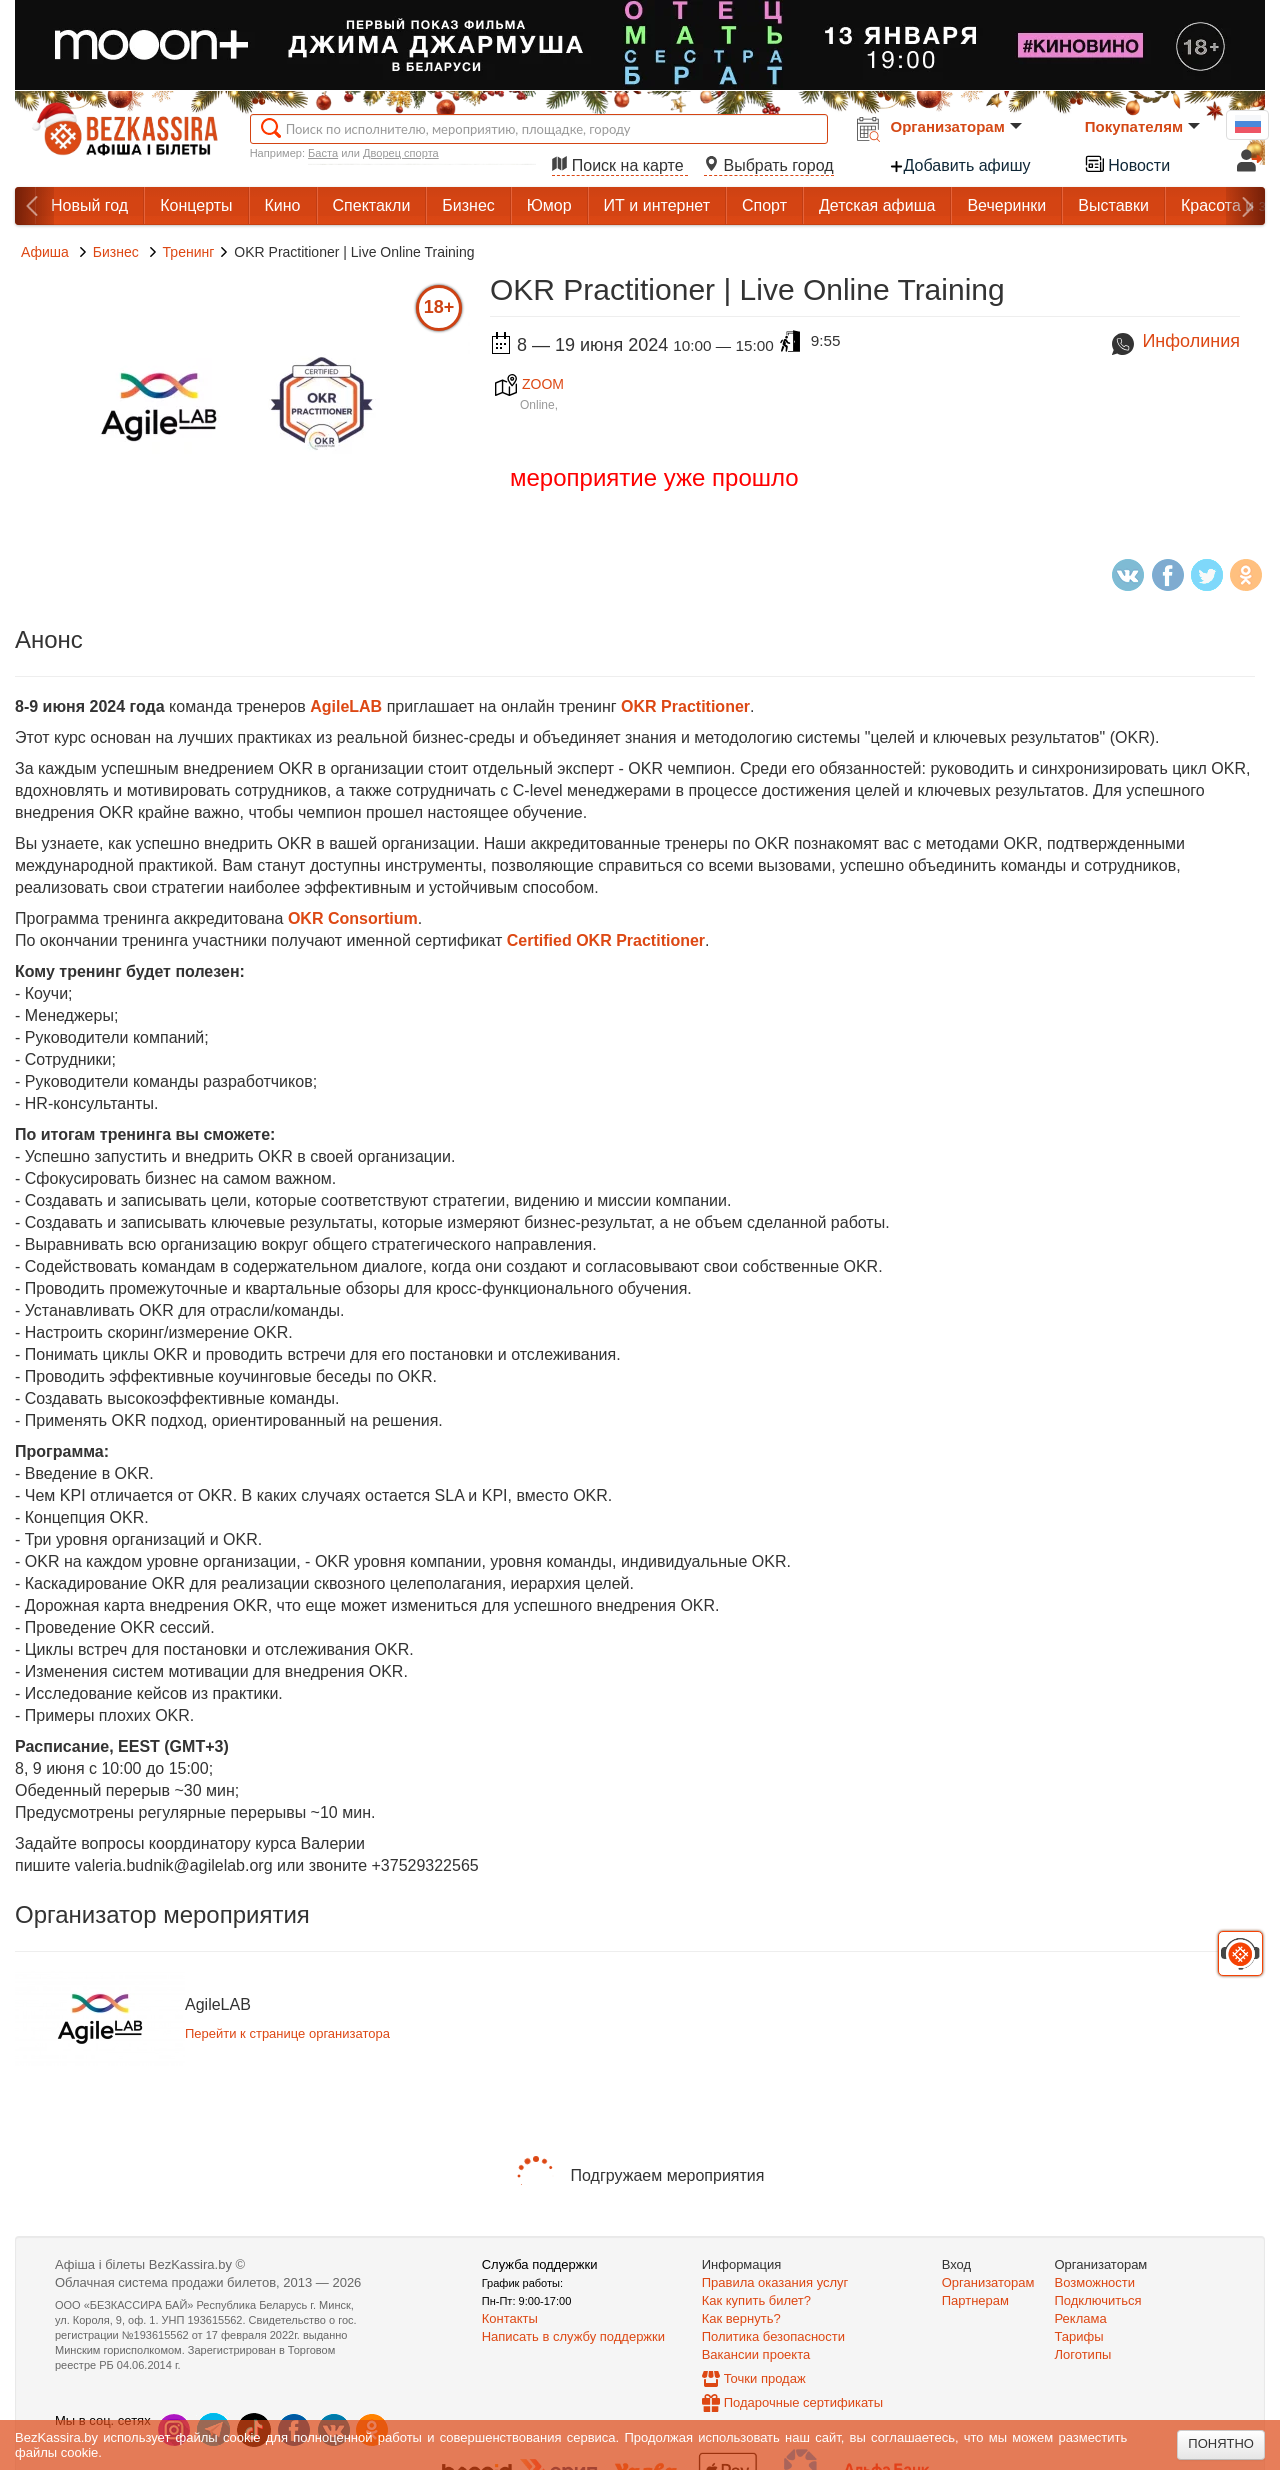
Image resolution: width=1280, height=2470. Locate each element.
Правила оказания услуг (775, 2282)
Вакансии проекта (756, 2354)
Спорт (764, 205)
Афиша (45, 252)
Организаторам (956, 126)
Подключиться (1098, 2300)
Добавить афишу (960, 165)
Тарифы (1079, 2336)
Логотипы (1083, 2354)
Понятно (1221, 2443)
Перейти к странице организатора (287, 2033)
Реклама (1081, 2318)
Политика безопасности (773, 2336)
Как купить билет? (756, 2300)
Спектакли (372, 205)
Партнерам (975, 2300)
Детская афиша (877, 205)
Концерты (196, 205)
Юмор (549, 205)
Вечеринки (1006, 205)
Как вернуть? (741, 2318)
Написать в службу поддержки (573, 2336)
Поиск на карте (620, 165)
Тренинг (189, 252)
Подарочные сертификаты (803, 2402)
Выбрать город (769, 165)
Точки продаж (765, 2378)
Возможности (1095, 2282)
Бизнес (468, 205)
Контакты (510, 2318)
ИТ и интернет (657, 205)
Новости (1127, 163)
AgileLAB (346, 706)
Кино (283, 205)
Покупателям (1142, 126)
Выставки (1113, 205)
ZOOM (529, 384)
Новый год (89, 205)
